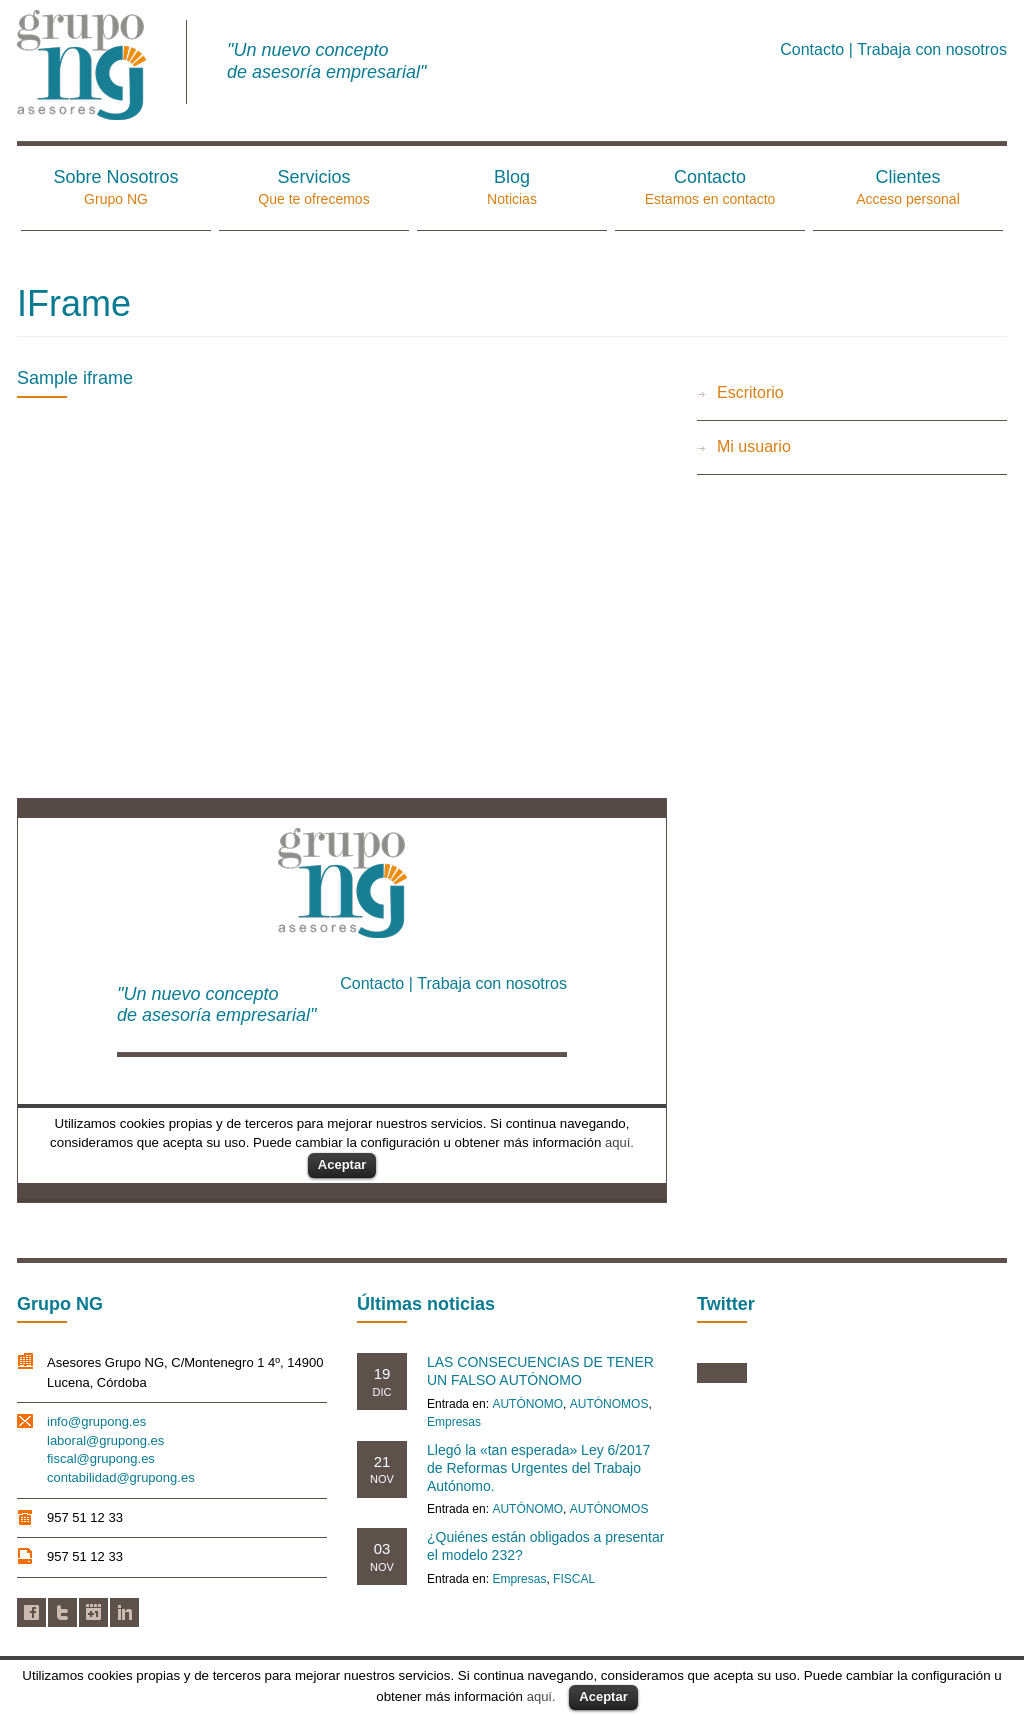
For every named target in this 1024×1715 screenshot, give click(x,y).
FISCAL (574, 1579)
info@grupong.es (96, 1421)
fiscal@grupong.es (101, 1458)
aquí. (541, 1696)
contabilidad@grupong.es (121, 1477)
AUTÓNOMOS (609, 1404)
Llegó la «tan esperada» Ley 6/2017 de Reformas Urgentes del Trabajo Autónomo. (538, 1468)
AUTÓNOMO (527, 1404)
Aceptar (603, 1696)
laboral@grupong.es (105, 1440)
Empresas (454, 1422)
